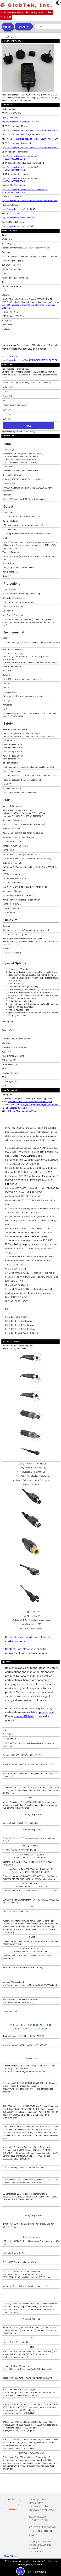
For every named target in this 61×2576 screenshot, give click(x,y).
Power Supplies (22, 12)
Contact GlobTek (15, 1649)
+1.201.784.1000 (10, 17)
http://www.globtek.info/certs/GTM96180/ (20, 122)
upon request (46, 1712)
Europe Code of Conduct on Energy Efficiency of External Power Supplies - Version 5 (31, 305)
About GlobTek (7, 12)
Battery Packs (37, 12)
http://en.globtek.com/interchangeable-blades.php (30, 1102)
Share (21, 27)
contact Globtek (24, 1716)
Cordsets (48, 12)
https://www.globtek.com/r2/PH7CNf (18, 209)
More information (37, 2572)
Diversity (34, 2527)
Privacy (33, 2535)
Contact (4, 17)
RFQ (28, 426)
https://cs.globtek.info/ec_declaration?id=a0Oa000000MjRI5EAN (30, 130)
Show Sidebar (10, 2556)
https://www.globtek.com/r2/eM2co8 (18, 218)
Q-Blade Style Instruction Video (22, 1111)
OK (20, 2572)
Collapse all (13, 37)
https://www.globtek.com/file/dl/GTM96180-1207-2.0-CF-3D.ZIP (30, 360)
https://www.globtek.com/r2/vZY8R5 (18, 226)
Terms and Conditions (40, 2531)
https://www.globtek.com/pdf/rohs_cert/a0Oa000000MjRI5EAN (29, 201)
